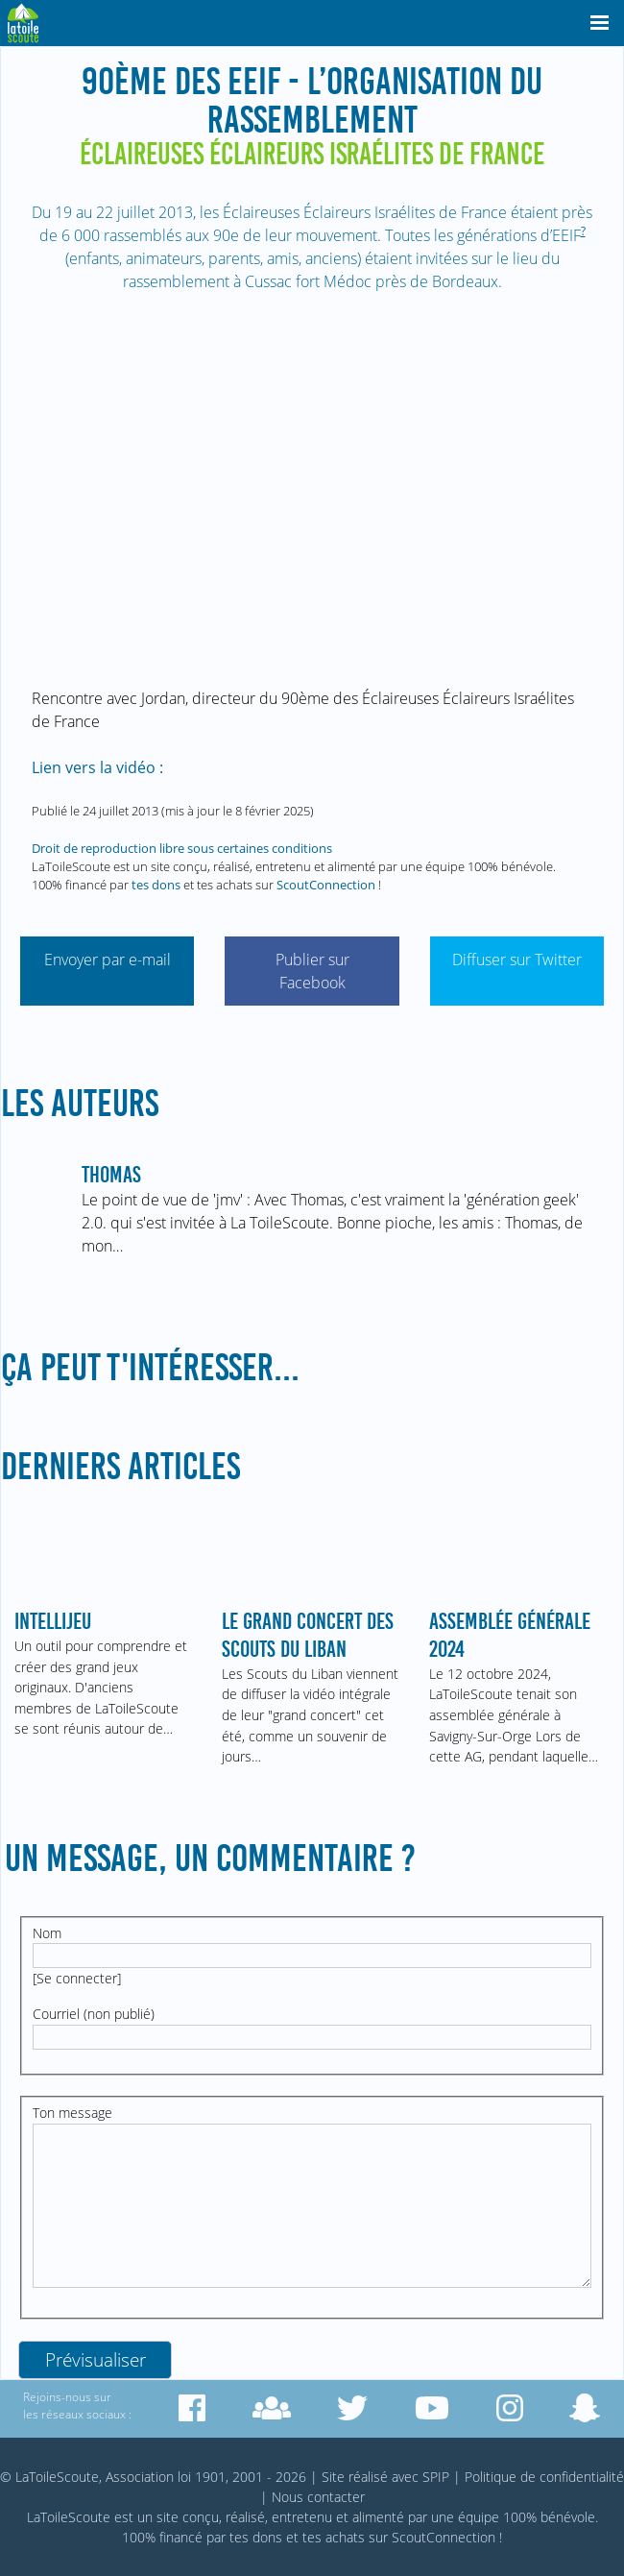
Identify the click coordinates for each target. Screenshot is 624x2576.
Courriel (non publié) (94, 2014)
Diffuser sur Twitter (517, 959)
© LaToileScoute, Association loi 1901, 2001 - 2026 (153, 2476)
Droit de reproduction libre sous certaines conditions (182, 848)
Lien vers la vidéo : (97, 767)
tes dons (156, 884)
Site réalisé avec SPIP (385, 2476)
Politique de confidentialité (544, 2476)
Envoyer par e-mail (107, 959)
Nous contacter (318, 2497)
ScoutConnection (325, 884)
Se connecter (76, 1978)
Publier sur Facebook (312, 971)
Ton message (72, 2112)
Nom (47, 1933)
